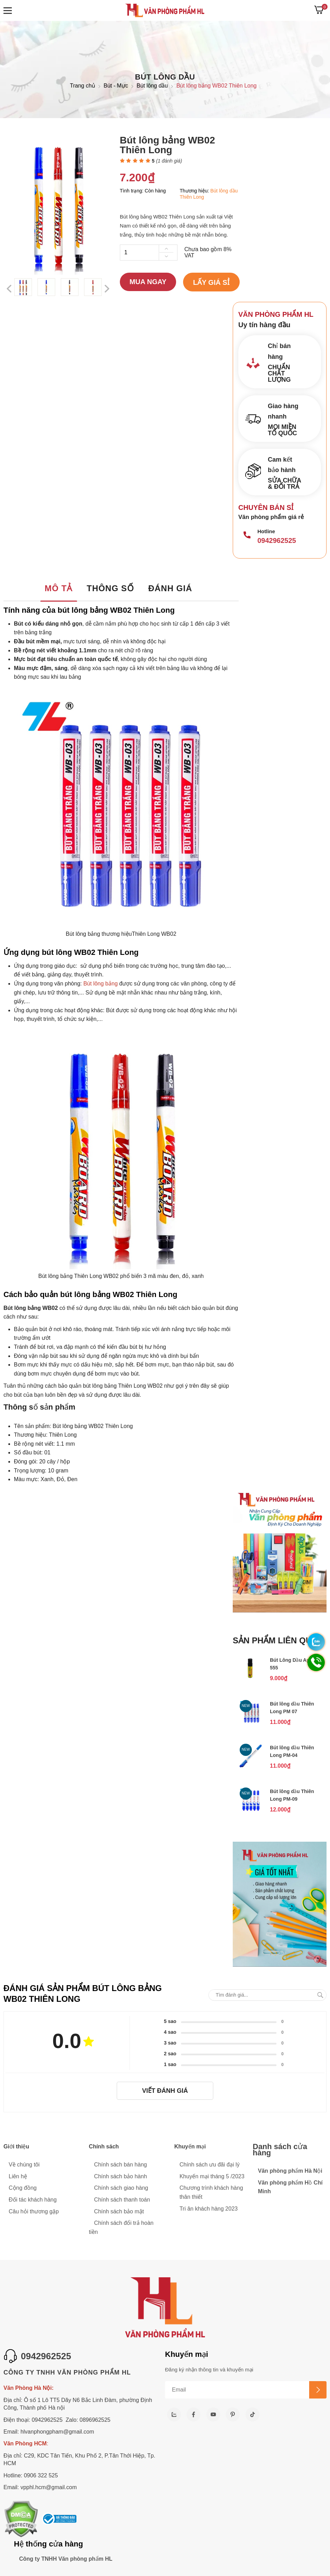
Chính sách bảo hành (120, 2176)
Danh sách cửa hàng (280, 2150)
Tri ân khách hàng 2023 (209, 2209)
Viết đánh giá (165, 2090)
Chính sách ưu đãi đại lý (210, 2165)
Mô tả (58, 588)
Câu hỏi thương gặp (34, 2211)
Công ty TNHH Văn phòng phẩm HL (66, 2559)
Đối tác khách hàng (33, 2200)
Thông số (110, 588)
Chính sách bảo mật (119, 2211)
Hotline (266, 531)
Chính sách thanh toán (122, 2200)
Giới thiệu (16, 2146)
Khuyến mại (190, 2146)
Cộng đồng (23, 2188)
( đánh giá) (169, 161)
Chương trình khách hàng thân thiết (211, 2192)
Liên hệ (18, 2176)
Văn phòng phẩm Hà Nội (290, 2171)
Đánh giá (170, 588)
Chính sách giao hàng (121, 2188)
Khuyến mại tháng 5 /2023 (212, 2176)
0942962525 (276, 540)
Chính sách (104, 2146)
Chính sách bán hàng (120, 2165)
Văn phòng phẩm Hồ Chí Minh (290, 2187)
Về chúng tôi (24, 2165)
